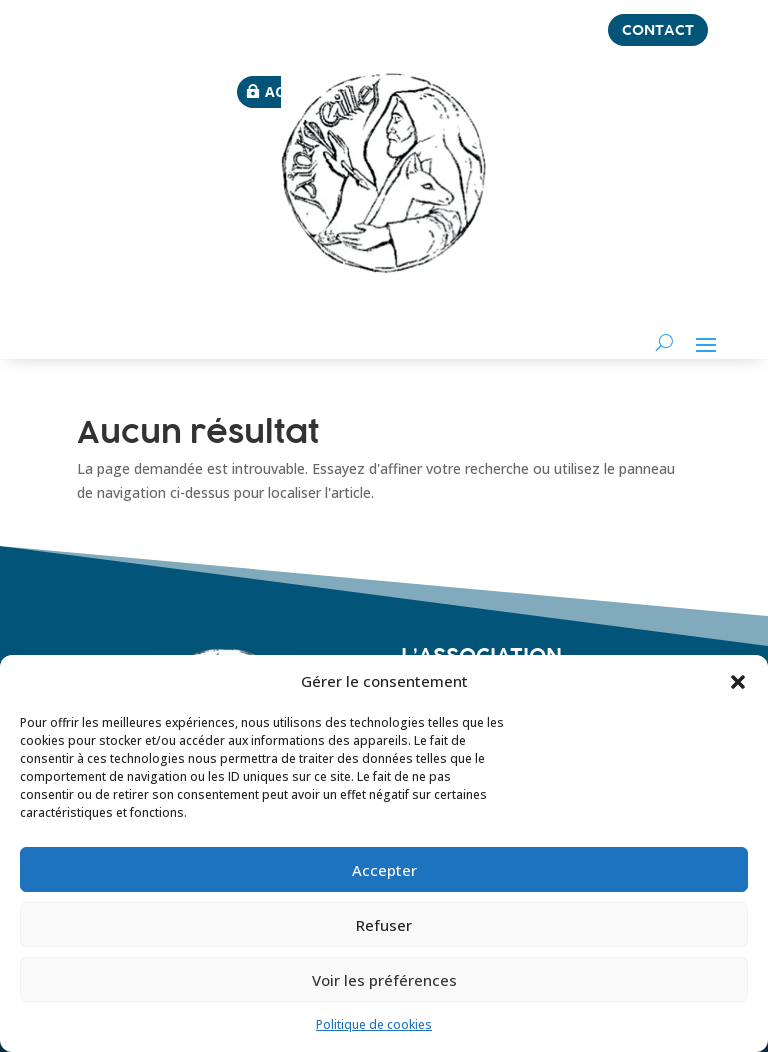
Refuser (384, 925)
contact (658, 29)
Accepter (384, 870)
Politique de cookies (374, 1024)
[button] (738, 682)
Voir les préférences (384, 980)
